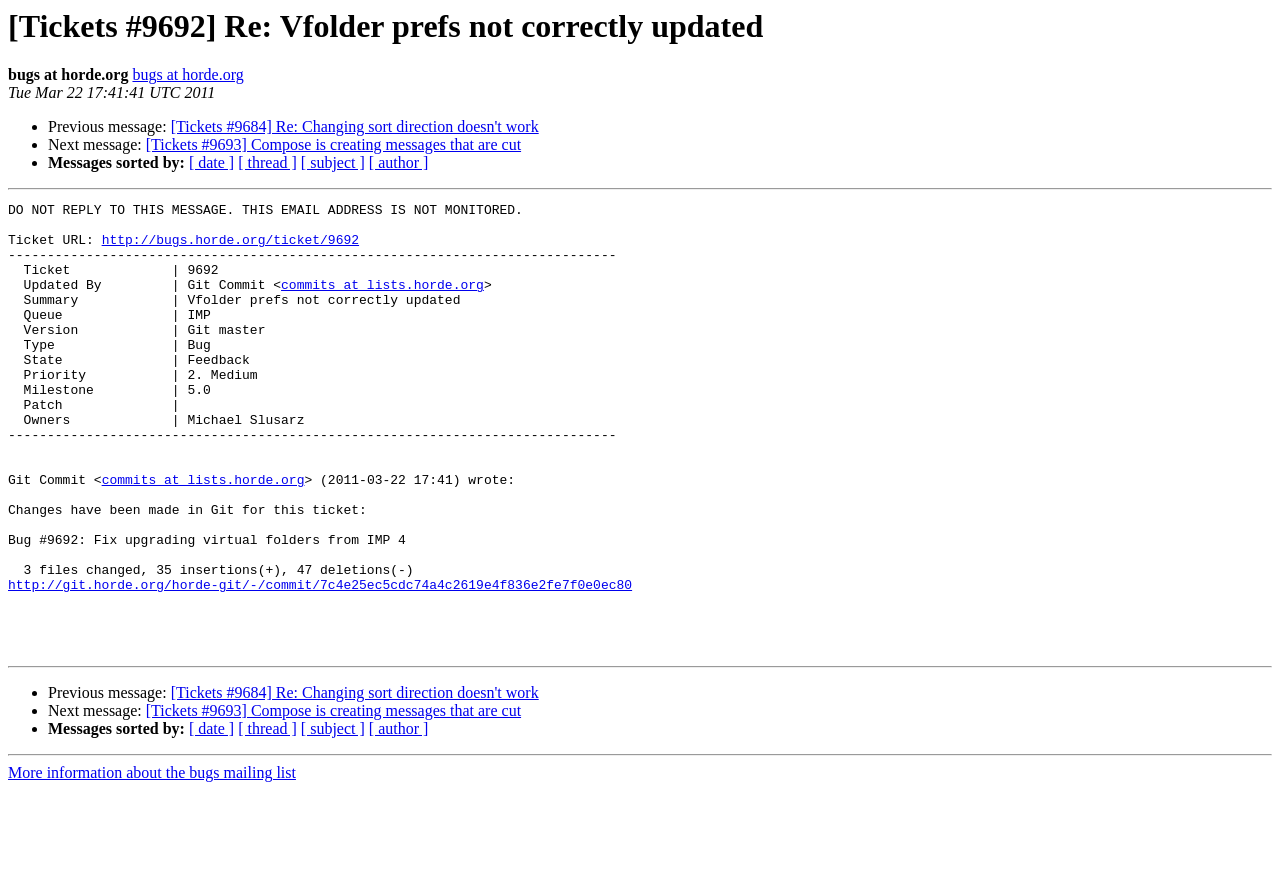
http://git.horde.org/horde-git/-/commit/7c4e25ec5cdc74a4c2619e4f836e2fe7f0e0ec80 (320, 662)
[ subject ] (333, 162)
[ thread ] (267, 162)
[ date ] (211, 162)
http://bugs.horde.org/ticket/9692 (230, 248)
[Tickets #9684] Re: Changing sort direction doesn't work (355, 126)
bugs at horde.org (187, 74)
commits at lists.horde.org (382, 302)
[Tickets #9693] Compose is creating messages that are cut (333, 144)
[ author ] (399, 162)
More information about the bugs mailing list (152, 862)
